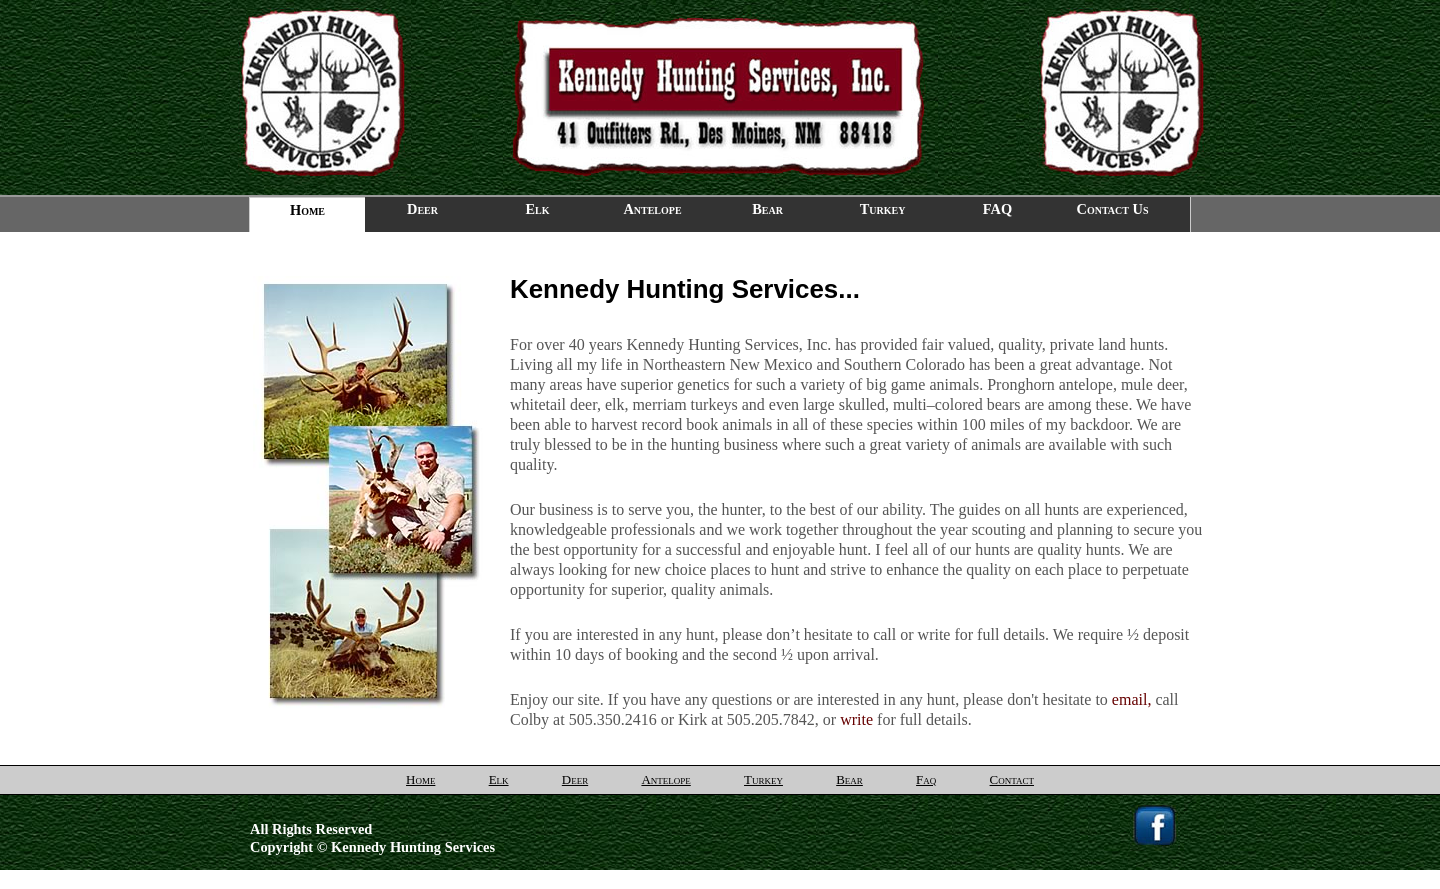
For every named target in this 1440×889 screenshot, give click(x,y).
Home (420, 779)
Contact (1012, 779)
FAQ (997, 209)
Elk (537, 209)
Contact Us (1113, 209)
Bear (767, 209)
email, (1132, 699)
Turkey (883, 209)
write (856, 719)
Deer (422, 209)
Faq (926, 779)
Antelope (652, 209)
